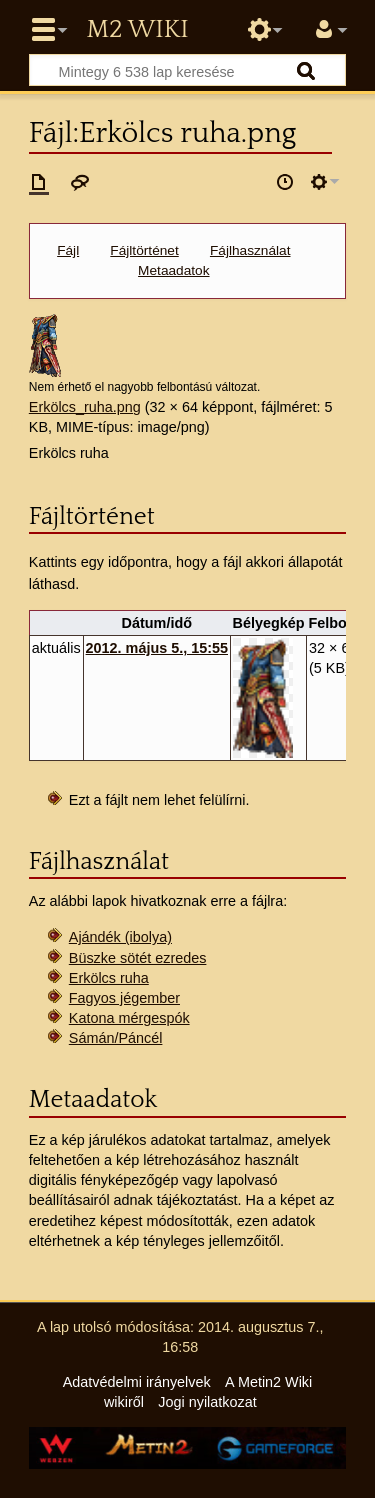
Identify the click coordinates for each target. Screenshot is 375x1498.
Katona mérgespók (129, 1018)
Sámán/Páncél (116, 1038)
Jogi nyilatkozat (207, 1402)
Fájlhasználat (250, 250)
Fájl (68, 250)
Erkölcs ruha (109, 978)
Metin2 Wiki (137, 30)
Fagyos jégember (124, 998)
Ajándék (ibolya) (120, 937)
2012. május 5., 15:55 (157, 648)
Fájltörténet (144, 250)
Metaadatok (173, 270)
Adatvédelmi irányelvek (137, 1382)
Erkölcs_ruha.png (85, 407)
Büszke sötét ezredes (138, 958)
